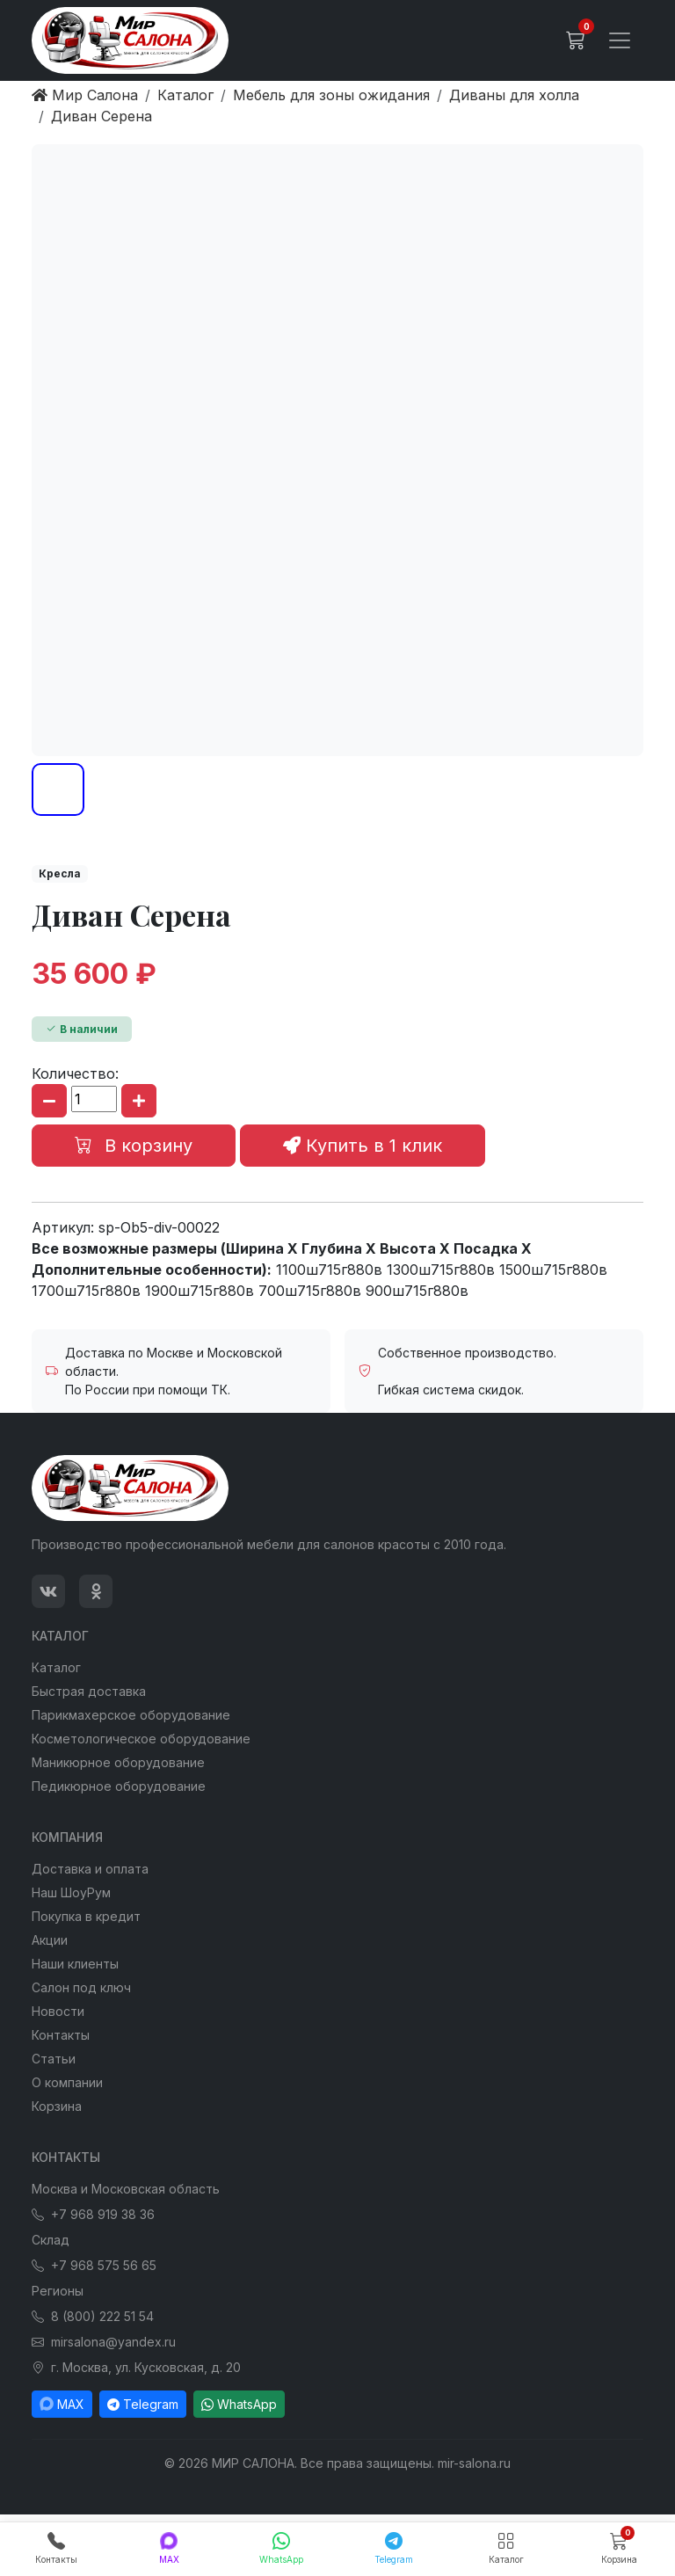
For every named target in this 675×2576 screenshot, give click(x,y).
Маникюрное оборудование (118, 1762)
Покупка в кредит (86, 1916)
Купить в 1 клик (362, 1145)
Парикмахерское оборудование (131, 1714)
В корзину (133, 1145)
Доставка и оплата (90, 1868)
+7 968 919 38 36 (93, 2214)
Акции (50, 1939)
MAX (62, 2404)
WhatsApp (239, 2404)
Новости (58, 2011)
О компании (67, 2082)
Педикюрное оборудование (119, 1786)
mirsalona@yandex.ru (104, 2341)
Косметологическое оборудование (141, 1738)
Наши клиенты (75, 1963)
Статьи (54, 2058)
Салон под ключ (81, 1987)
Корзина (57, 2106)
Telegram (142, 2404)
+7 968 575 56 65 (94, 2265)
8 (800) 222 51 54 (93, 2316)
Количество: (75, 1073)
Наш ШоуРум (71, 1892)
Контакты (61, 2034)
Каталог (56, 1667)
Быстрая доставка (89, 1691)
